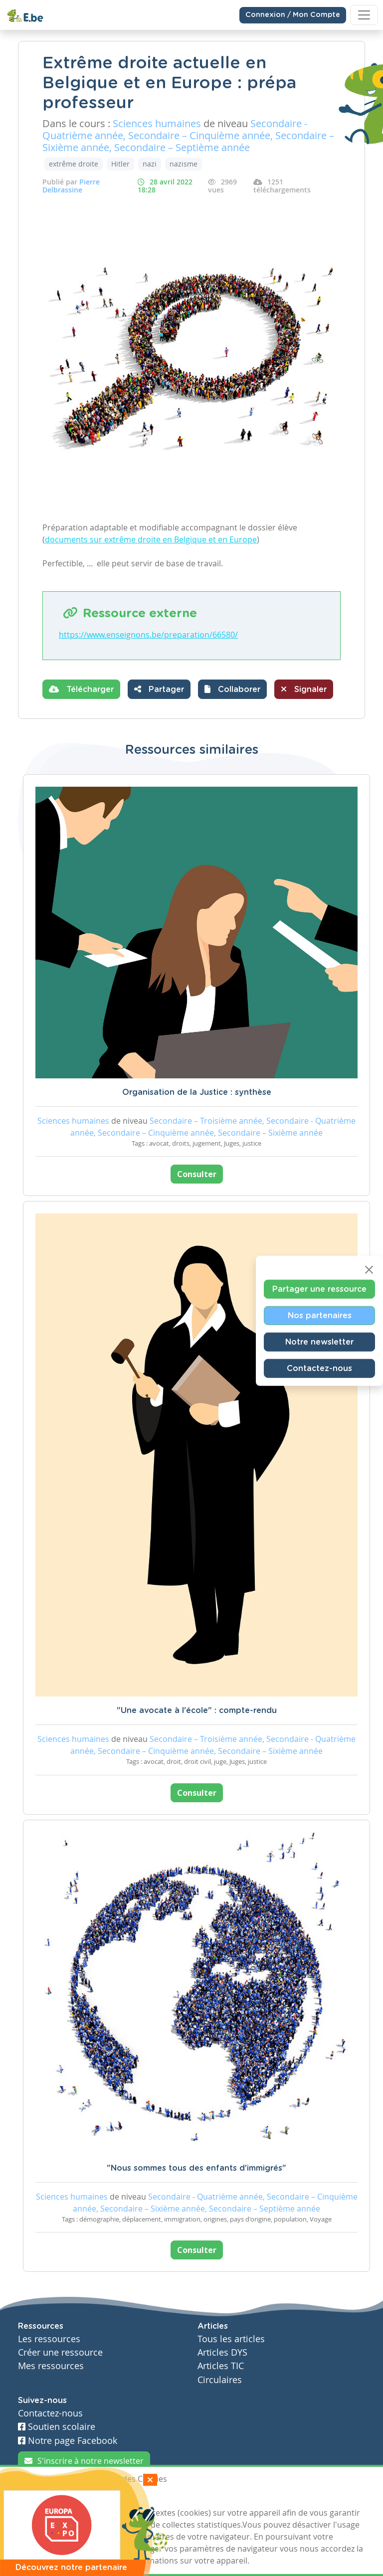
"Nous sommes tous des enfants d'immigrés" (196, 2168)
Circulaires (219, 2380)
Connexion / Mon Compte (292, 14)
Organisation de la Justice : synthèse (196, 1092)
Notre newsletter (319, 1342)
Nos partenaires (320, 1315)
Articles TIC (220, 2366)
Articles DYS (222, 2352)
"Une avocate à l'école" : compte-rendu (197, 1711)
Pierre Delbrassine (71, 185)
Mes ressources (51, 2366)
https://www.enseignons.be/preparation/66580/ (148, 634)
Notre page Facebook (67, 2440)
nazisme (183, 164)
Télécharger (81, 689)
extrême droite (73, 164)
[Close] (369, 1269)
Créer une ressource (60, 2352)
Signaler (304, 689)
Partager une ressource (319, 1289)
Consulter (196, 1174)
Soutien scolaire (56, 2426)
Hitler (120, 164)
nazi (150, 164)
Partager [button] (159, 689)
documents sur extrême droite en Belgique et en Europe (151, 539)
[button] (232, 689)
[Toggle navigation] (364, 15)
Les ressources (49, 2339)
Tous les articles (231, 2339)
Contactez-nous (319, 1368)
